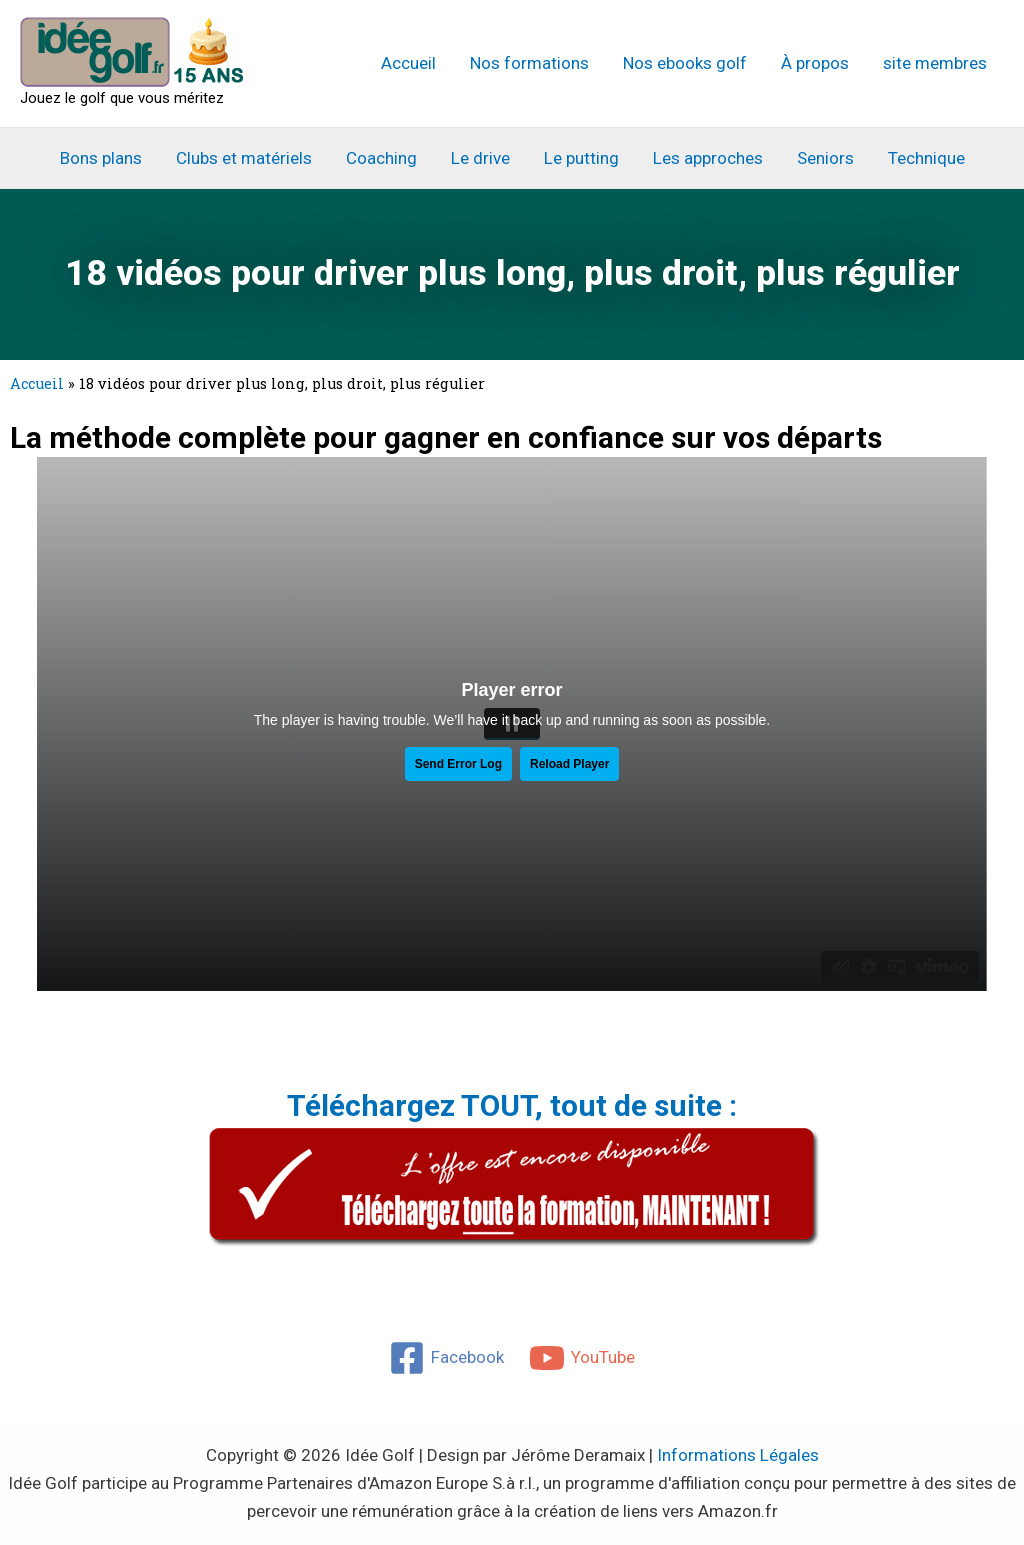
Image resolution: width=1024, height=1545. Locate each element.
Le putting (581, 158)
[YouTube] (583, 1358)
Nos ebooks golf (685, 63)
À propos (815, 63)
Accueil (408, 63)
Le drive (480, 158)
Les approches (708, 158)
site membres (935, 63)
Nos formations (529, 63)
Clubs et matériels (244, 158)
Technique (926, 158)
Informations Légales (738, 1455)
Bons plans (101, 158)
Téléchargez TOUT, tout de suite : (512, 1105)
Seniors (825, 158)
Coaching (381, 158)
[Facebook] (446, 1358)
